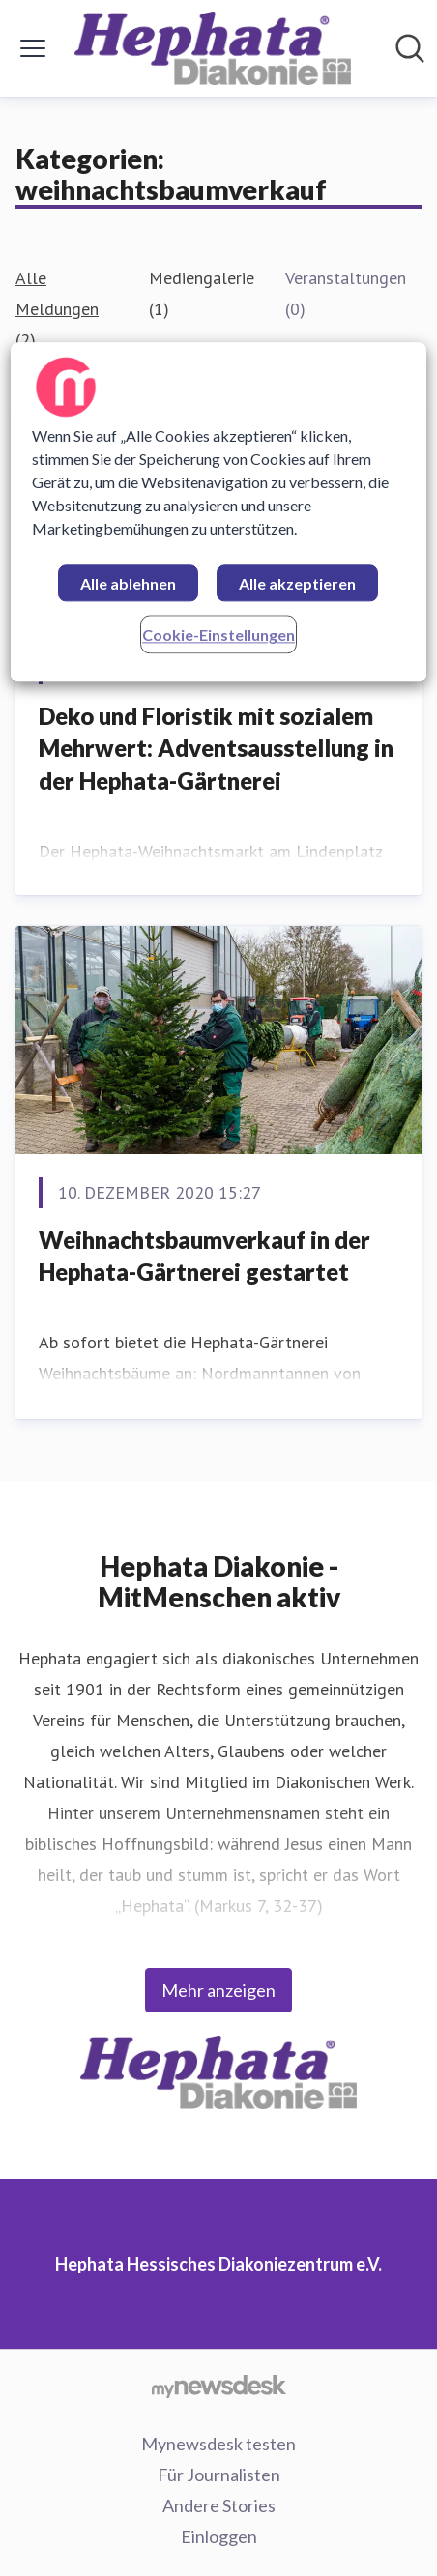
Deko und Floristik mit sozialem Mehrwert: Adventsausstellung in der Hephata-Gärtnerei (216, 748)
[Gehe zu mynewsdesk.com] (218, 2385)
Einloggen (219, 2536)
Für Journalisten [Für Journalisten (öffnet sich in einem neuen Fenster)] (219, 2474)
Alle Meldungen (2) (57, 309)
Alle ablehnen (128, 583)
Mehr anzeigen (218, 1990)
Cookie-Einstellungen (218, 634)
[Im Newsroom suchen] (409, 48)
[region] (218, 511)
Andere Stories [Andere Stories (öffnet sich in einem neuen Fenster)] (219, 2505)
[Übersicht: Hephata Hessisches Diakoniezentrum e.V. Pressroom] (213, 48)
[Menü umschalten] (33, 48)
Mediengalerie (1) (201, 293)
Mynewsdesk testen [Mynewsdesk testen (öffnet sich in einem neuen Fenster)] (218, 2443)
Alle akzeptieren (297, 583)
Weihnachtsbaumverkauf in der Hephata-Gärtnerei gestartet (204, 1256)
